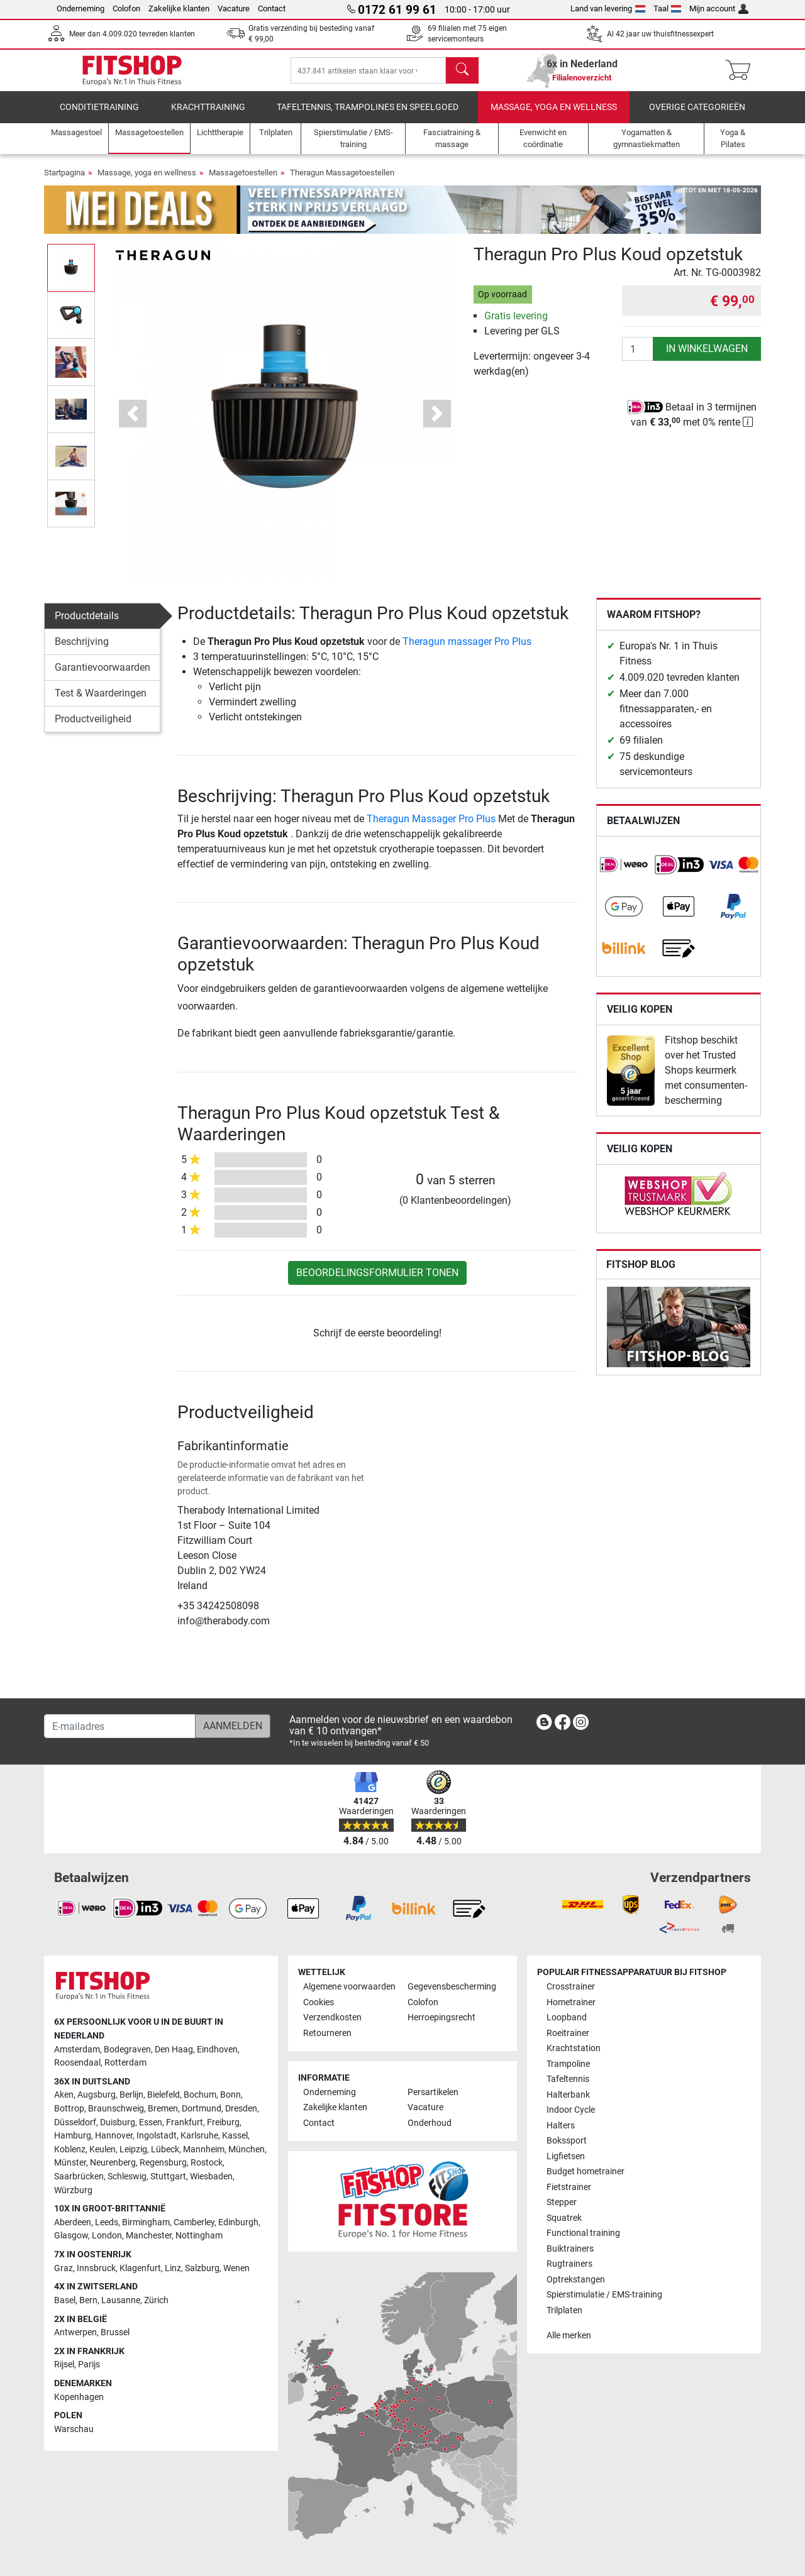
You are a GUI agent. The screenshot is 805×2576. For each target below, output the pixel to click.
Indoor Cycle (571, 2110)
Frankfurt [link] (184, 2122)
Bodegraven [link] (127, 2049)
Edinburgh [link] (238, 2222)
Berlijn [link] (131, 2094)
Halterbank (568, 2094)
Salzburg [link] (202, 2268)
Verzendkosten (332, 2017)
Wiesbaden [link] (211, 2176)
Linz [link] (173, 2268)
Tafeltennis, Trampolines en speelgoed (367, 116)
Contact (272, 8)
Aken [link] (64, 2094)
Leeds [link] (106, 2222)
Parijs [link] (89, 2364)
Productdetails (87, 624)
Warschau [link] (74, 2429)
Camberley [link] (194, 2222)
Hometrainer (571, 2002)
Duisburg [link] (117, 2122)
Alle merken (569, 2335)
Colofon (126, 8)
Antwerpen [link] (75, 2332)
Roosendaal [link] (77, 2062)
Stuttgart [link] (168, 2176)
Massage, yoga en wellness (554, 116)
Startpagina (64, 181)
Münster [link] (70, 2162)
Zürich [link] (156, 2300)
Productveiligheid (93, 728)
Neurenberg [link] (113, 2162)
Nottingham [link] (199, 2235)
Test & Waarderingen (101, 702)
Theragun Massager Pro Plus (431, 828)
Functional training (583, 2233)
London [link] (107, 2235)
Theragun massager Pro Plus (466, 650)
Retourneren (327, 2033)
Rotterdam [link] (125, 2062)
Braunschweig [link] (116, 2108)
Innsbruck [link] (96, 2268)
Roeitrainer (568, 2033)
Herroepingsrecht (441, 2017)
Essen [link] (150, 2122)
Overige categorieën (697, 116)
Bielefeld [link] (163, 2094)
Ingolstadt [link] (156, 2135)
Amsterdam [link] (77, 2049)
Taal (667, 8)
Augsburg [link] (96, 2094)
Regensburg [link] (163, 2162)
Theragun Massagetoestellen (342, 181)
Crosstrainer (571, 1986)
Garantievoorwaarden (102, 676)
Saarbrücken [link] (79, 2176)
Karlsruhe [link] (199, 2135)
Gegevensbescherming (452, 1986)
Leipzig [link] (133, 2149)
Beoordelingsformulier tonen (377, 1281)
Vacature (234, 8)
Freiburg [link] (223, 2122)
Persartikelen (433, 2092)
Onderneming (80, 8)
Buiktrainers (570, 2248)
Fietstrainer (569, 2187)
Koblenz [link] (70, 2149)
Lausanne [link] (120, 2300)
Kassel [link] (235, 2135)
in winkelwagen (707, 357)
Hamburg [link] (72, 2135)
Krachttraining (208, 116)
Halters (561, 2125)
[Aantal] (637, 358)
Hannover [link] (114, 2135)
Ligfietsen (566, 2156)
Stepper (562, 2202)
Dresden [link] (241, 2108)
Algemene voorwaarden (349, 1986)
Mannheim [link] (204, 2149)
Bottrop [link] (69, 2108)
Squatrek (564, 2218)
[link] (624, 873)
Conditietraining (99, 116)
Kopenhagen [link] (79, 2397)
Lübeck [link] (165, 2149)
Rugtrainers (569, 2264)
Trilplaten (564, 2310)
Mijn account (718, 8)
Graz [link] (63, 2268)
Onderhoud (430, 2123)
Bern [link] (88, 2300)
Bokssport (567, 2140)
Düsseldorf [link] (75, 2122)
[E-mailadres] (120, 1726)
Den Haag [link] (174, 2049)
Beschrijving (82, 650)
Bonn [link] (230, 2094)
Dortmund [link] (201, 2108)
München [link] (246, 2149)
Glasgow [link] (71, 2235)
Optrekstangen (576, 2279)
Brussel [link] (115, 2332)
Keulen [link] (102, 2149)
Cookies (318, 2002)
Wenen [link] (236, 2268)
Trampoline (568, 2064)
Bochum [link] (200, 2094)
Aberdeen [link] (72, 2222)
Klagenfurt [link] (140, 2268)
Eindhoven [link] (217, 2049)
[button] (133, 422)
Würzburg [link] (73, 2190)
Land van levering (607, 8)
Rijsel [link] (64, 2364)
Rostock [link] (207, 2162)
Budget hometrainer (586, 2171)
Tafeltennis (568, 2079)
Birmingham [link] (146, 2222)
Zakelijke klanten (178, 8)
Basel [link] (64, 2300)
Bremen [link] (163, 2108)
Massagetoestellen (243, 181)
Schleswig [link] (127, 2176)
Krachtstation (574, 2048)
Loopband (567, 2017)
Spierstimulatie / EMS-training (604, 2294)
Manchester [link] (149, 2235)
